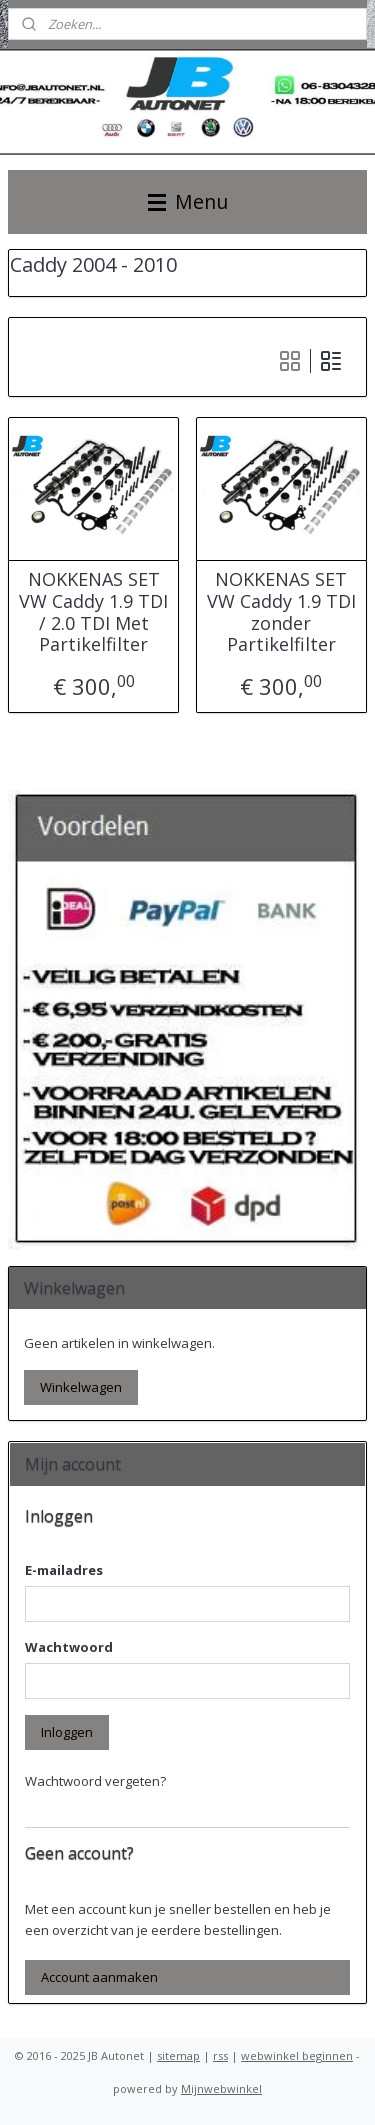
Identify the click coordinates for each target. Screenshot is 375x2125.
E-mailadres (64, 1570)
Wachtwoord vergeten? (95, 1781)
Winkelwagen (81, 1387)
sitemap (178, 2055)
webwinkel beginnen (297, 2055)
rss (220, 2055)
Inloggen (67, 1732)
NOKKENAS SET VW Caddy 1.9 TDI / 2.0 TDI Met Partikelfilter (93, 613)
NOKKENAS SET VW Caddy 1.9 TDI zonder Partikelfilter (281, 613)
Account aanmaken (99, 1977)
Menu (188, 201)
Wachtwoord (69, 1647)
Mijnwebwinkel (221, 2088)
